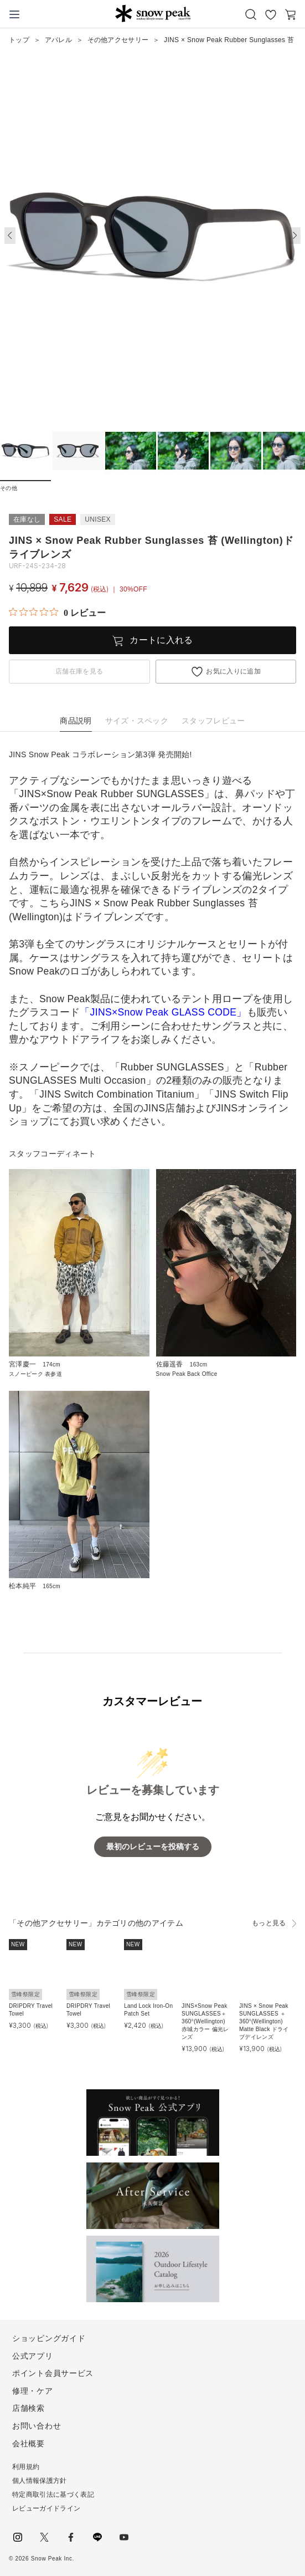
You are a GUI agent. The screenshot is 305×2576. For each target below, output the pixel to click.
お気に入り (270, 14)
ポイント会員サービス (53, 2373)
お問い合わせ (36, 2425)
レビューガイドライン (46, 2508)
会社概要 (28, 2443)
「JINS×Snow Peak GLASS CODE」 (163, 1012)
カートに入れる (161, 640)
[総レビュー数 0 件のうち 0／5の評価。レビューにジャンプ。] (57, 612)
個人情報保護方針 (39, 2481)
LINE (97, 2537)
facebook (71, 2537)
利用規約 (25, 2467)
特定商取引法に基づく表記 (53, 2494)
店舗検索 (28, 2408)
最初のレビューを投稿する (152, 1847)
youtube (124, 2537)
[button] (295, 235)
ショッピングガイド (48, 2338)
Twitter (44, 2537)
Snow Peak (153, 13)
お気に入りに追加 (233, 671)
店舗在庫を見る (79, 671)
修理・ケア (32, 2390)
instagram (18, 2537)
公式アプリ (32, 2355)
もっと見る (269, 1923)
